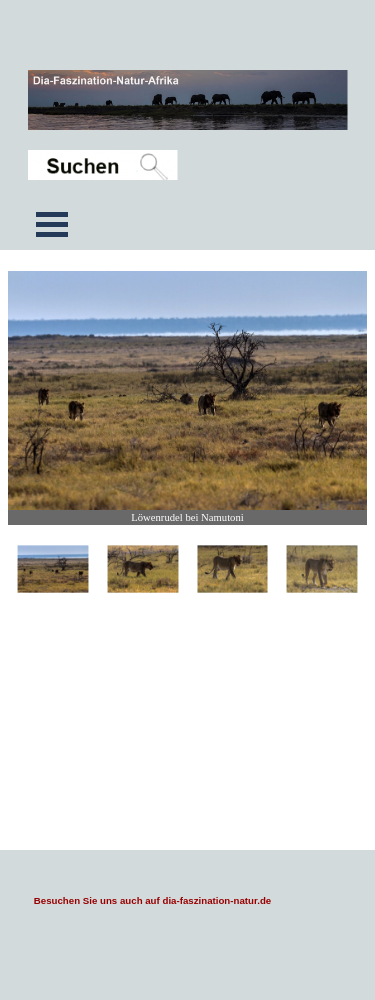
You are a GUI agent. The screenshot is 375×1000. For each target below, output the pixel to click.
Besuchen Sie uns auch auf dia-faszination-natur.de (152, 900)
